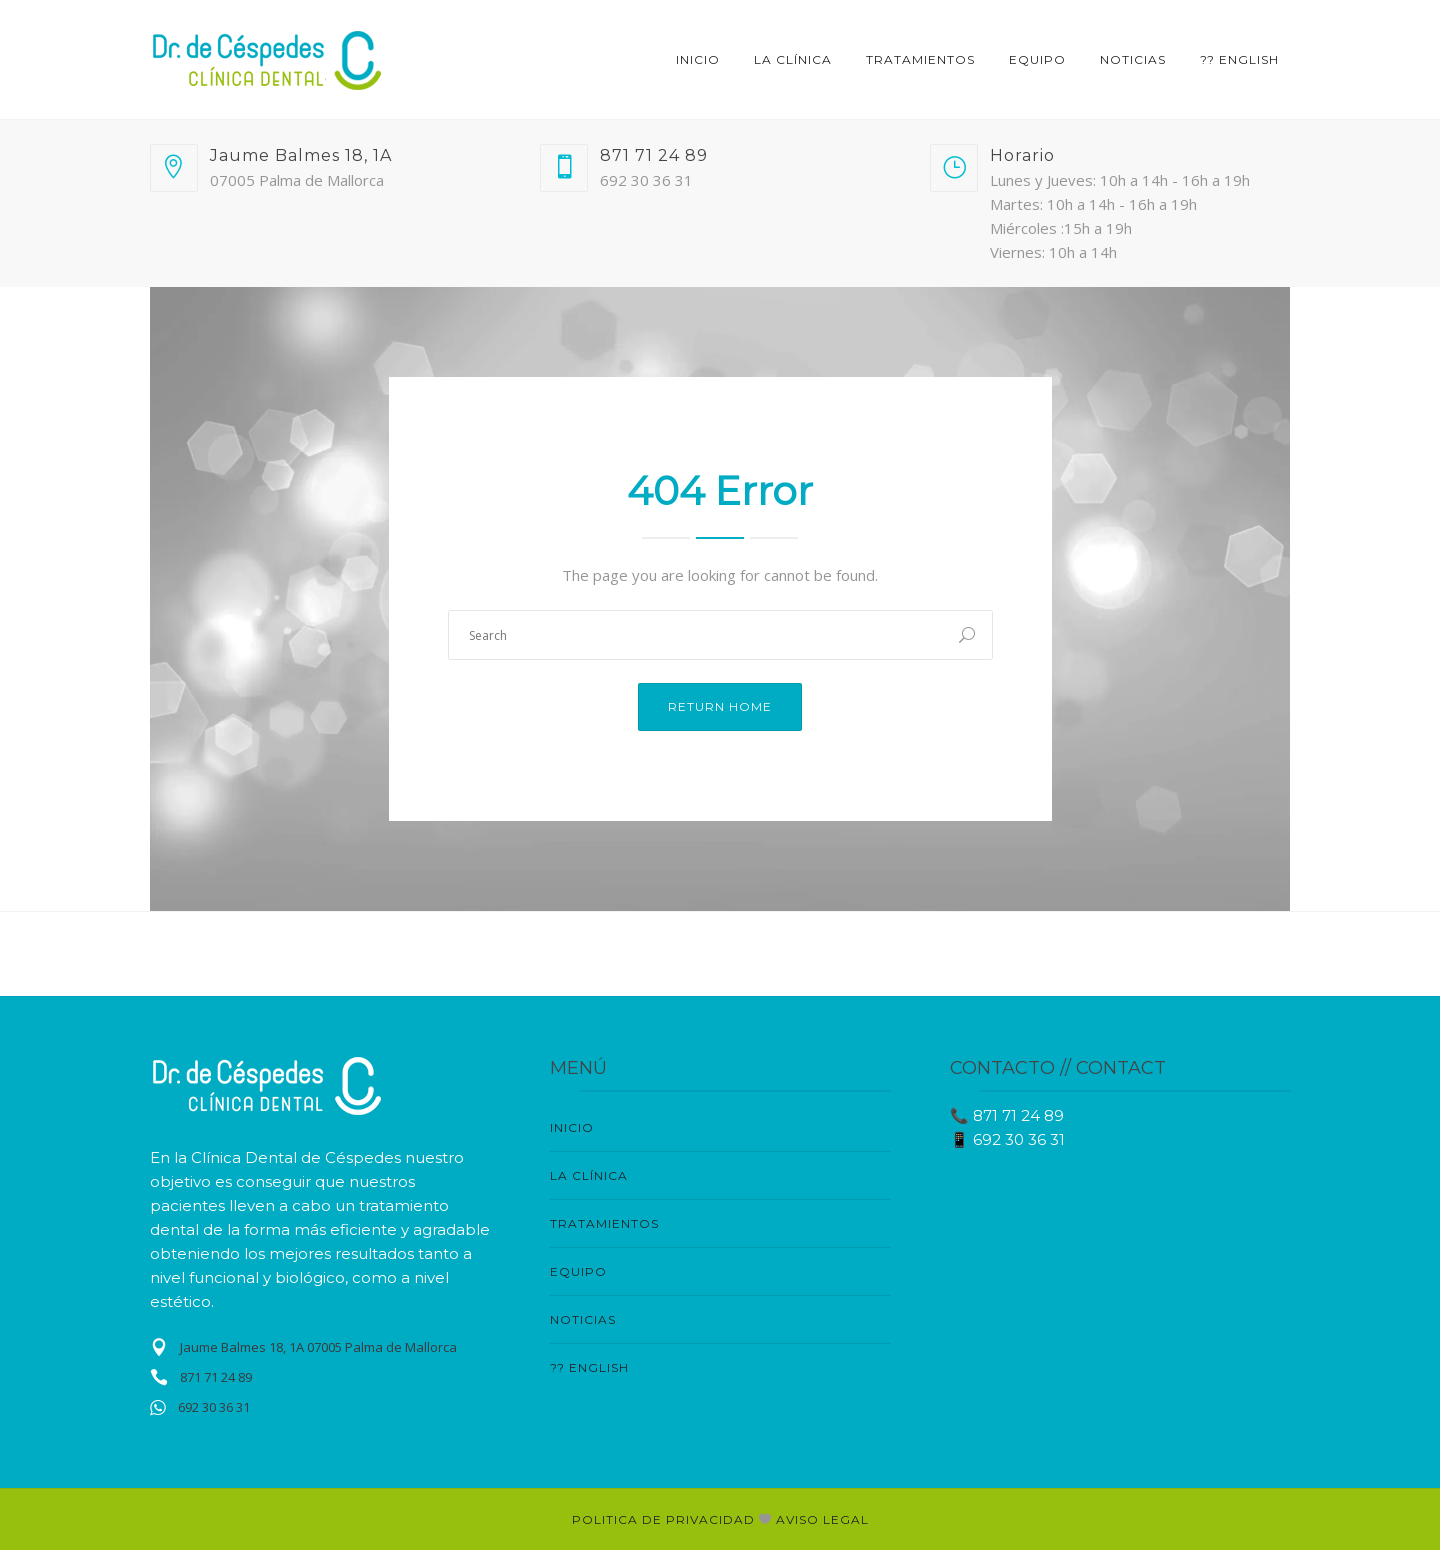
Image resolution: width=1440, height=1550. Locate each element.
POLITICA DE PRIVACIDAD (665, 1519)
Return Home (720, 706)
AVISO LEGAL (822, 1519)
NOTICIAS (1133, 59)
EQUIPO (1037, 59)
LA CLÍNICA (793, 59)
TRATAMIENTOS (920, 59)
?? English (1239, 59)
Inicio (698, 59)
